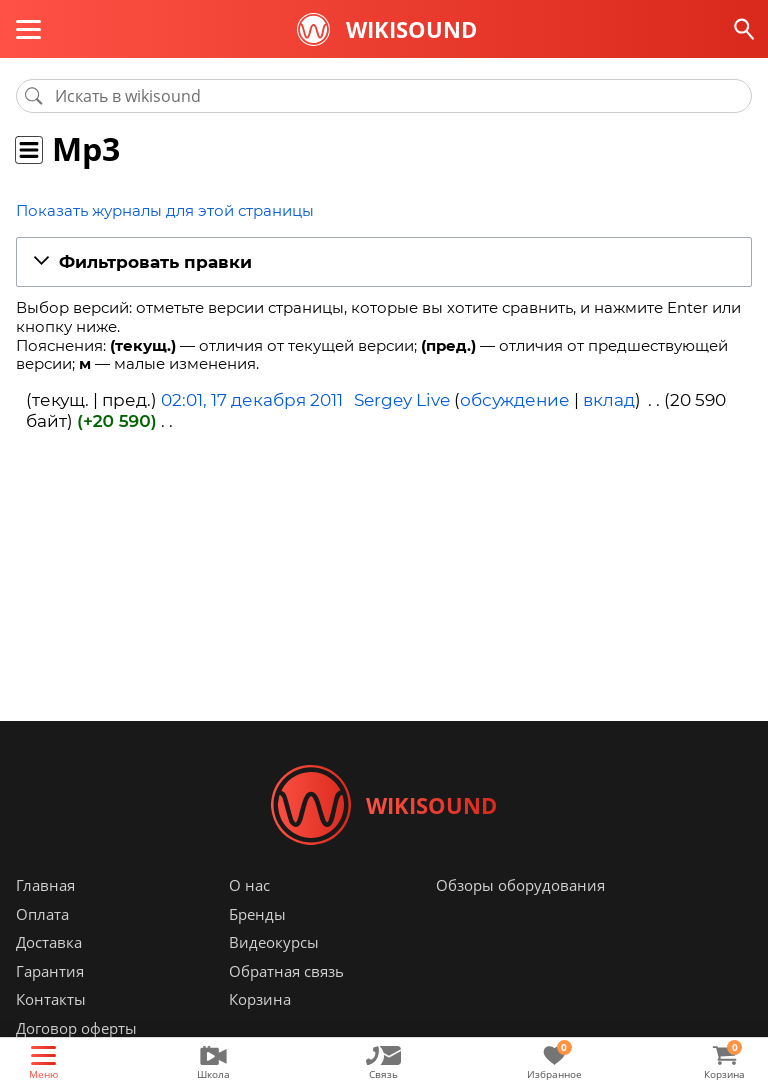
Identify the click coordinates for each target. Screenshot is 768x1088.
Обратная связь (286, 971)
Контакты (51, 999)
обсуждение (515, 400)
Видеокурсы (274, 942)
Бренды (257, 914)
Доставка (49, 942)
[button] (384, 263)
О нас (249, 885)
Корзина (260, 999)
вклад (609, 400)
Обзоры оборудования (520, 885)
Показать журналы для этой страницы (165, 210)
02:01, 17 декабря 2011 (252, 400)
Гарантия (50, 971)
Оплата (42, 914)
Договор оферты (76, 1028)
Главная (45, 885)
